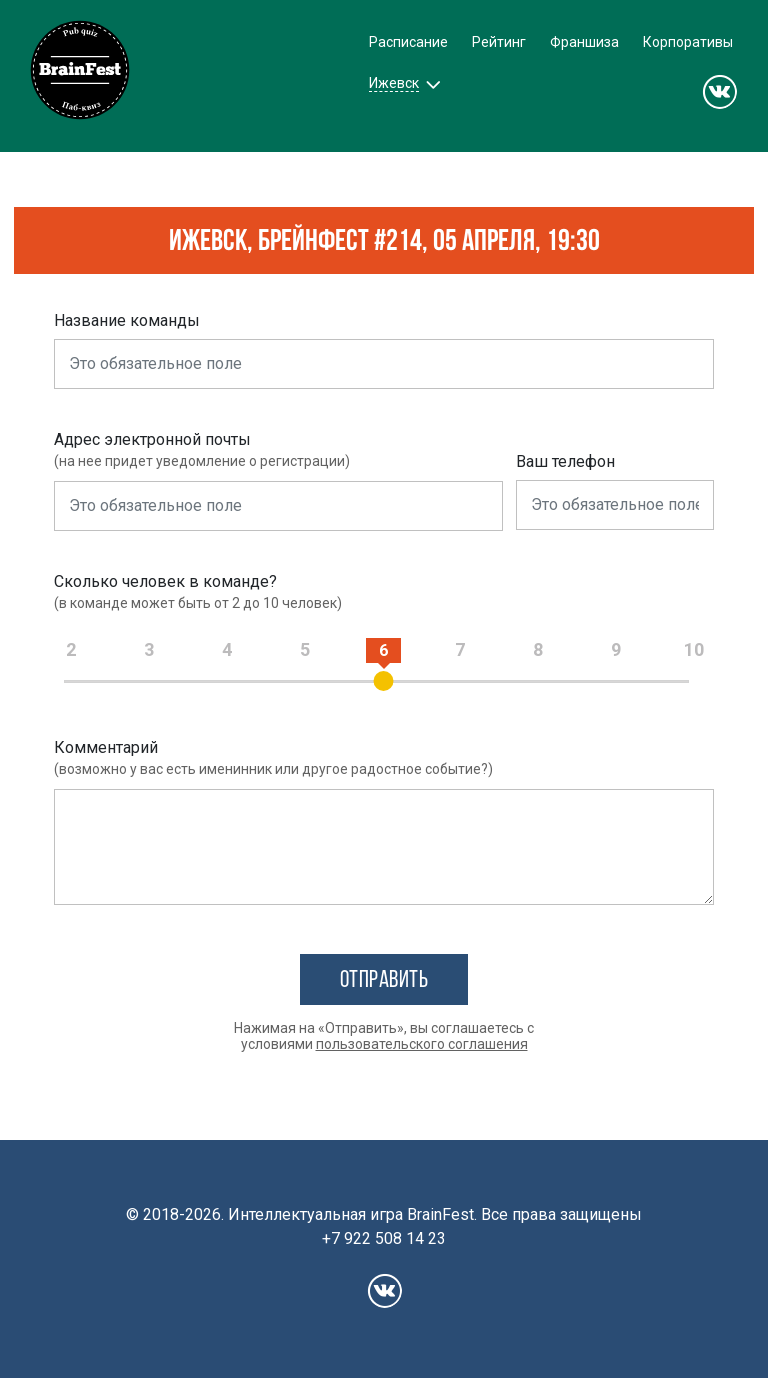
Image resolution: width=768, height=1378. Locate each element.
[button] (402, 83)
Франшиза (584, 42)
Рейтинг (499, 42)
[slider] (384, 681)
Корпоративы (688, 42)
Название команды (127, 320)
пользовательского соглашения (422, 1044)
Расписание (408, 42)
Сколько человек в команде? (165, 581)
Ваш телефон (565, 461)
